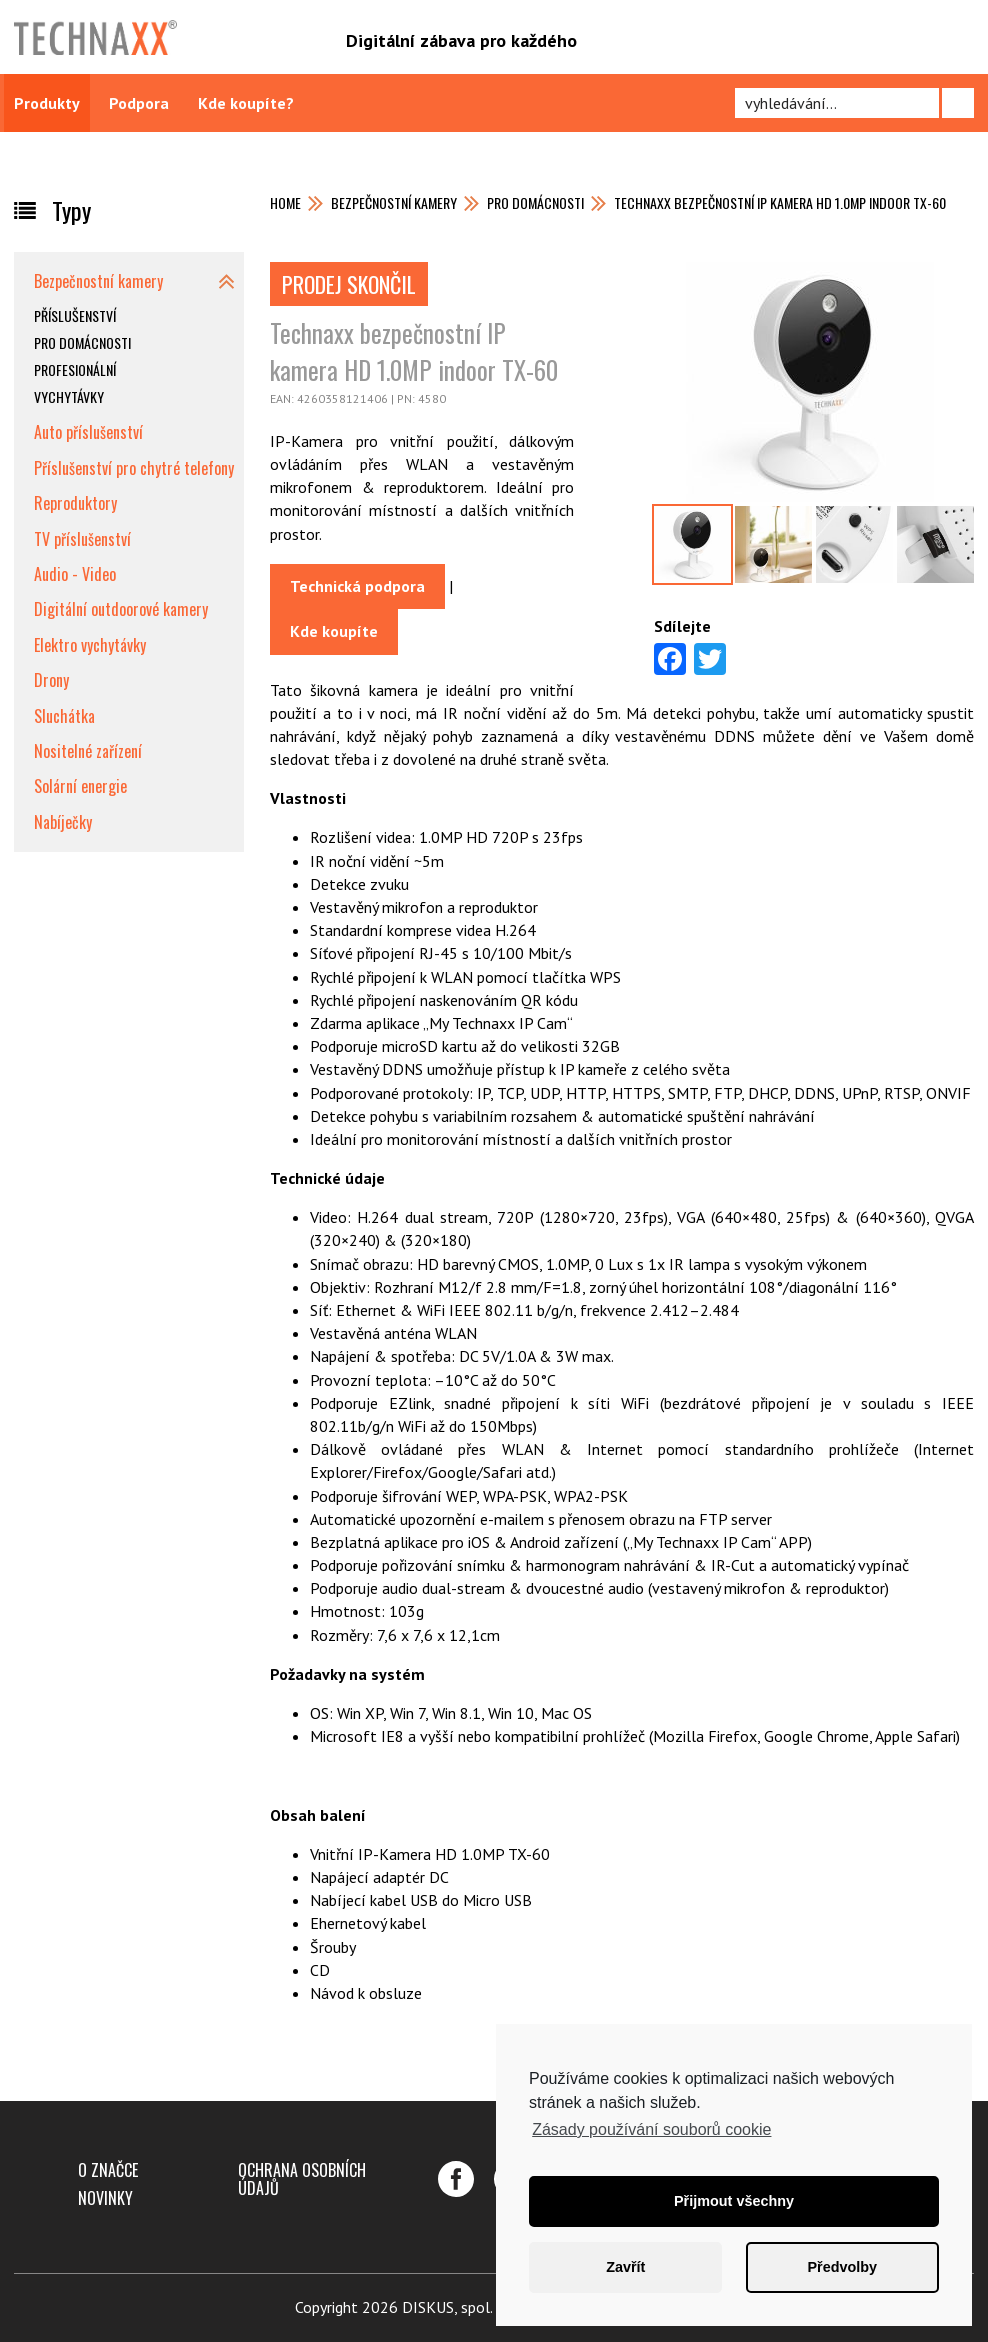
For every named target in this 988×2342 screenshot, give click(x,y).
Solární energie (80, 786)
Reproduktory (75, 503)
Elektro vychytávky (90, 645)
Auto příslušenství (88, 432)
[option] (692, 544)
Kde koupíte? (246, 103)
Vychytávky (69, 396)
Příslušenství (75, 315)
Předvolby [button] (842, 2267)
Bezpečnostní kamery (394, 202)
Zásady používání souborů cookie (651, 2129)
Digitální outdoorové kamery (121, 609)
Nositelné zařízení (88, 751)
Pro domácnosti (535, 202)
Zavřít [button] (625, 2267)
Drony (51, 680)
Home (285, 202)
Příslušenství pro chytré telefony (134, 468)
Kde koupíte (334, 631)
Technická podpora (357, 586)
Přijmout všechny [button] (734, 2201)
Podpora (139, 103)
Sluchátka (64, 716)
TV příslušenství (82, 539)
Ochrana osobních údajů (302, 2179)
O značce (108, 2170)
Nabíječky (63, 822)
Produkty (47, 103)
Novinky (105, 2198)
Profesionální (75, 369)
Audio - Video (75, 574)
